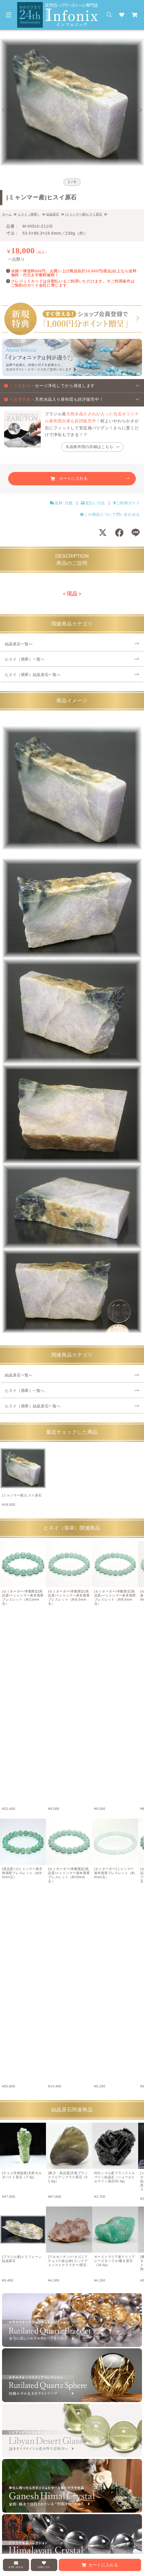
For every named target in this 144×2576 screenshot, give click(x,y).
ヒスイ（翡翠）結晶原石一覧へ (33, 675)
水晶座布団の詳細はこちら (89, 447)
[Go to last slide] (4, 110)
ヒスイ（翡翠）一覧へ (25, 659)
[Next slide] (140, 110)
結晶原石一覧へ (19, 644)
